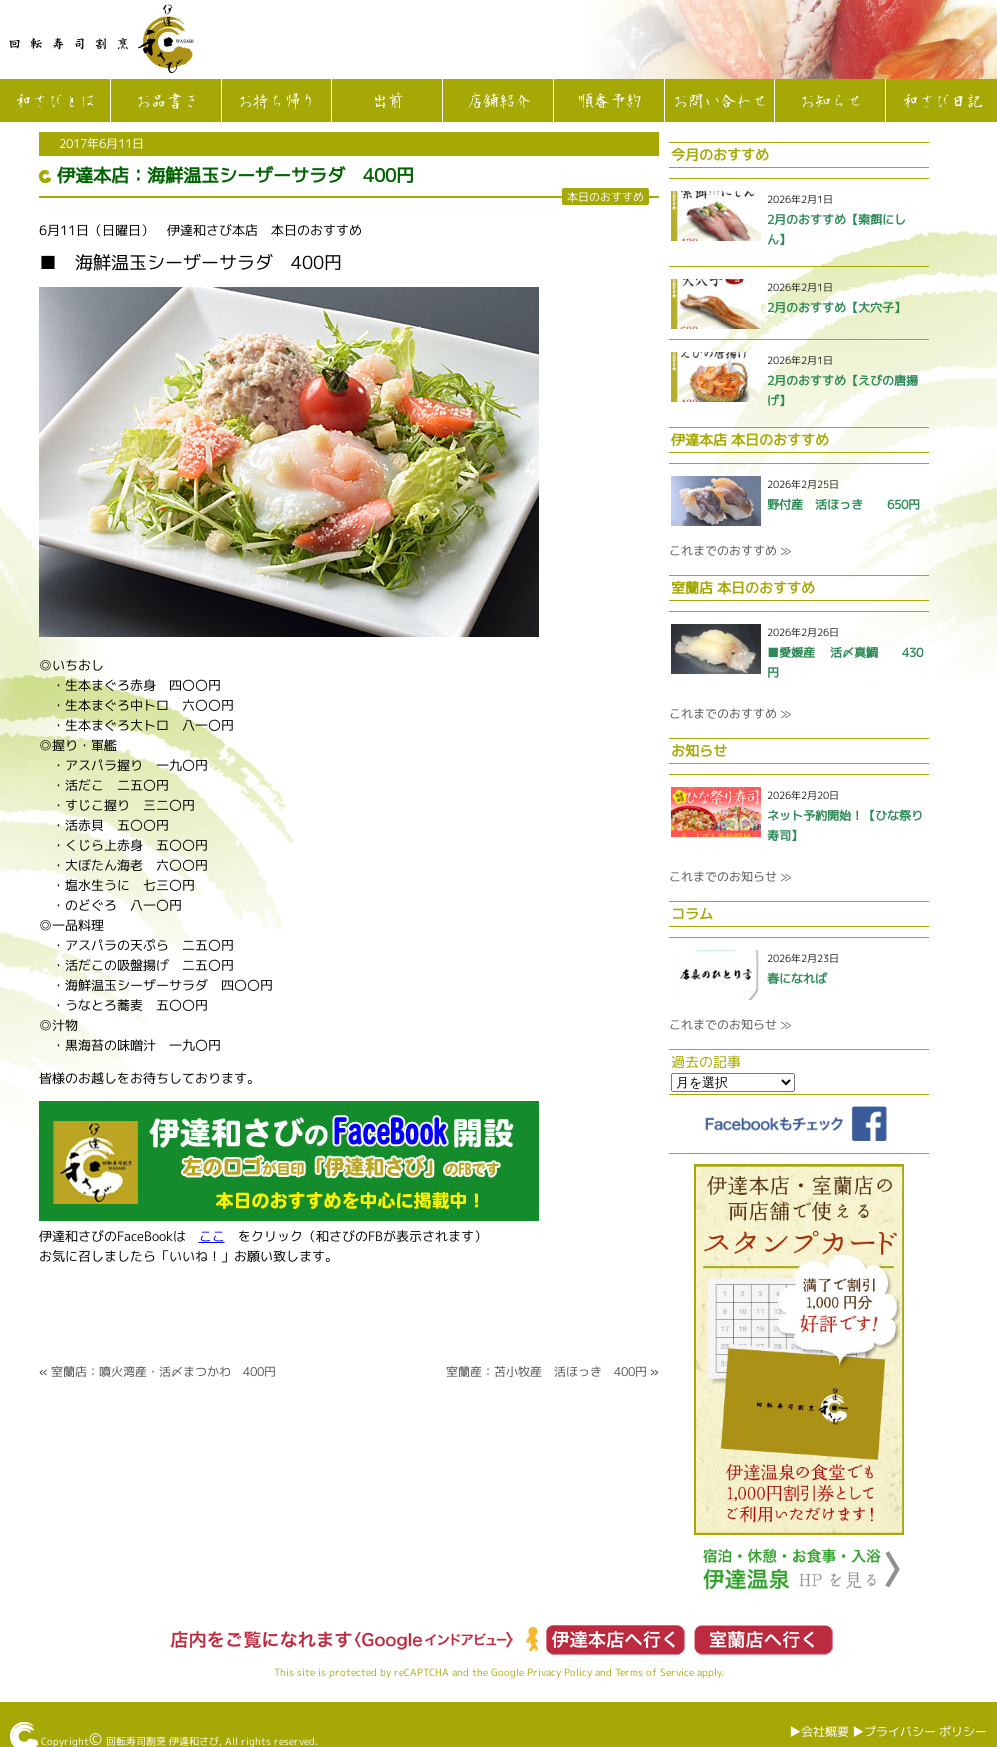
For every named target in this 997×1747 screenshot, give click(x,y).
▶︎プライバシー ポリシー (919, 1731)
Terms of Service (654, 1672)
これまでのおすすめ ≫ (730, 550)
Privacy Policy (559, 1672)
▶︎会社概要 (819, 1731)
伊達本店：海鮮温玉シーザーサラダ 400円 (235, 175)
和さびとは (55, 102)
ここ (212, 1236)
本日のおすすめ (605, 196)
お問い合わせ (719, 102)
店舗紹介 (498, 102)
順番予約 (609, 102)
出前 (387, 102)
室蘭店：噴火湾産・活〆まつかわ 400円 (163, 1371)
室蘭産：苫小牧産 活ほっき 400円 (546, 1371)
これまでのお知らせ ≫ (730, 876)
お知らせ (830, 102)
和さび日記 (942, 102)
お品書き (166, 102)
